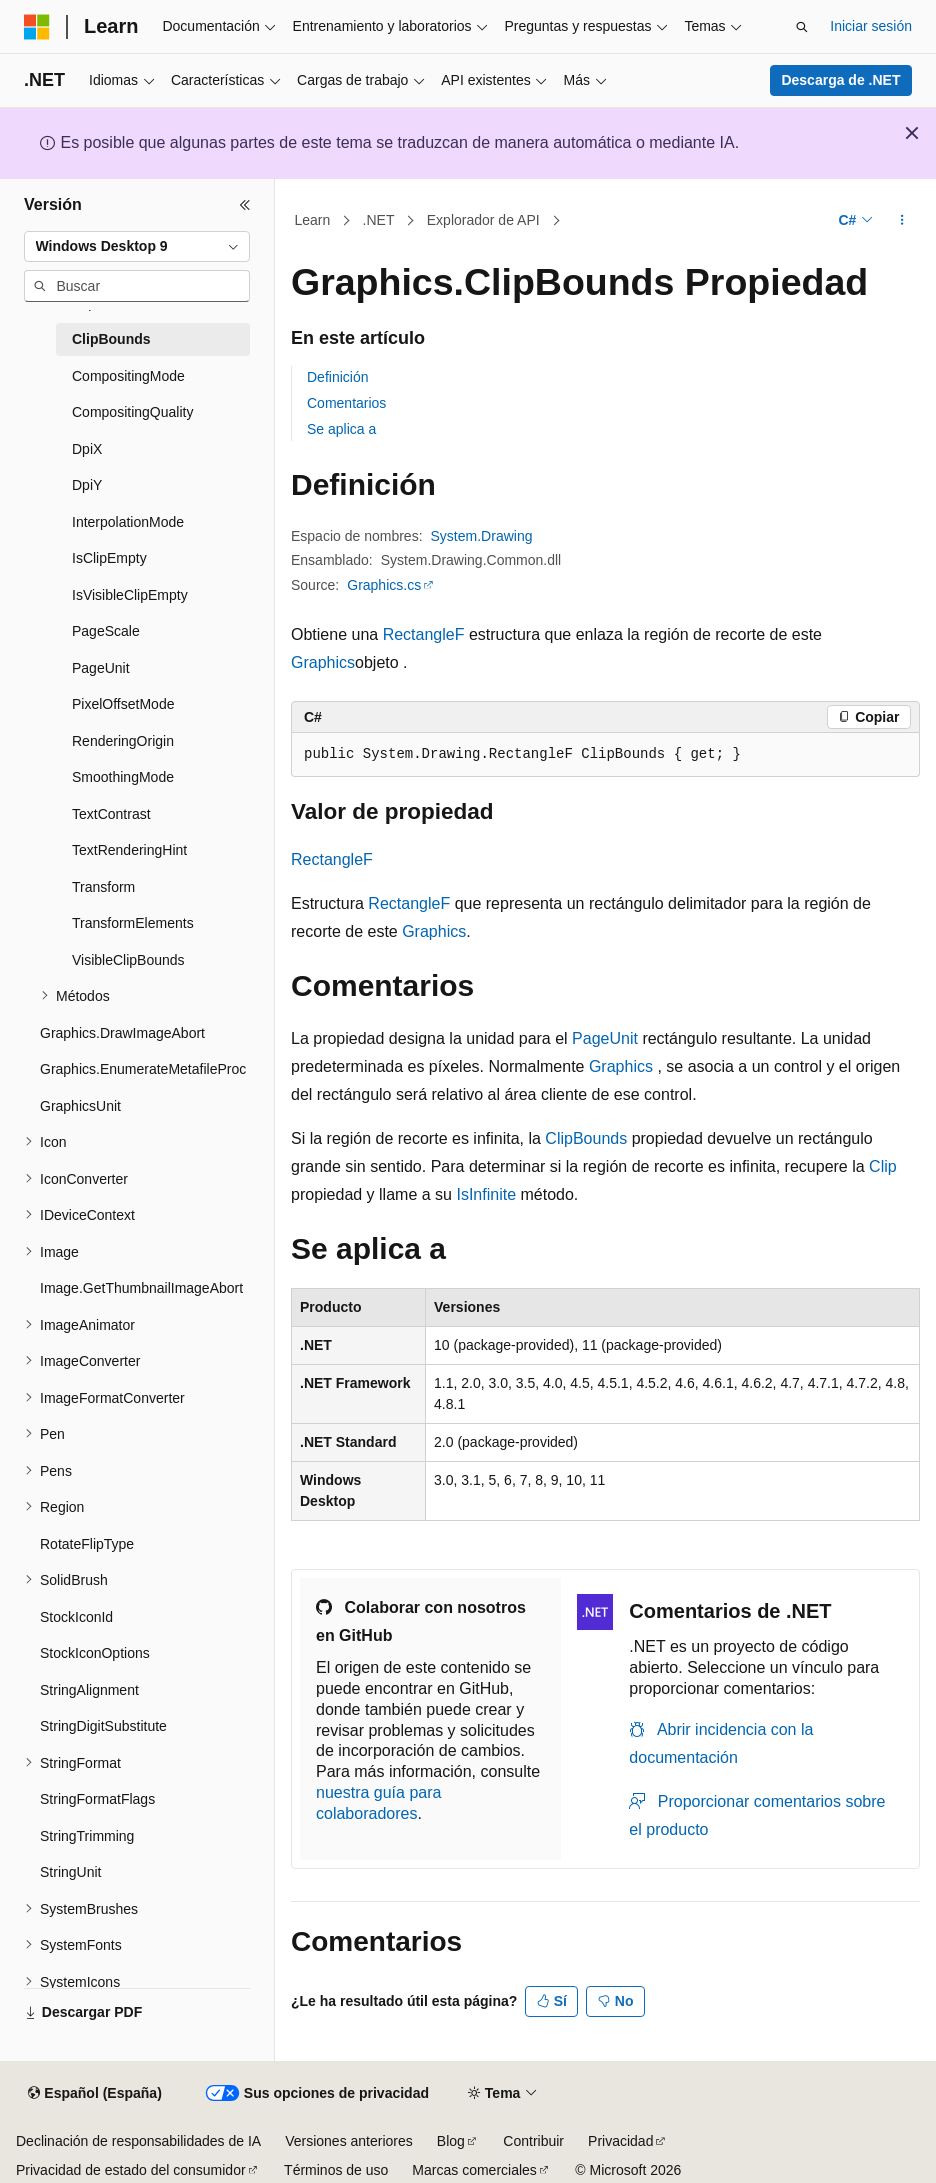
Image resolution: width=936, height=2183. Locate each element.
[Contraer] (245, 205)
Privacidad (620, 2141)
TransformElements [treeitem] (133, 923)
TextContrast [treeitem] (111, 814)
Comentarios (346, 403)
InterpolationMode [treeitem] (128, 522)
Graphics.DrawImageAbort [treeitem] (122, 1033)
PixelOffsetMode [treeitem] (123, 704)
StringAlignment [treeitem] (89, 1690)
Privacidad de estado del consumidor (131, 2170)
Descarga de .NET (840, 80)
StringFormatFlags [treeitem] (97, 1799)
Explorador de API (483, 220)
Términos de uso (336, 2170)
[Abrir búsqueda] (802, 27)
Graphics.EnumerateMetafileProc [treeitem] (143, 1069)
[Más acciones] (902, 221)
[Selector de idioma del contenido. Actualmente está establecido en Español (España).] (94, 2094)
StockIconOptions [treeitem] (95, 1653)
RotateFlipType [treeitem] (87, 1544)
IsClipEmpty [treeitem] (109, 558)
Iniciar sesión (871, 26)
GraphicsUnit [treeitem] (80, 1106)
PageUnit (605, 1038)
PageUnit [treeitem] (101, 668)
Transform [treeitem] (103, 887)
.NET (379, 220)
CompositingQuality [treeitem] (132, 412)
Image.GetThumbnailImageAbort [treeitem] (141, 1288)
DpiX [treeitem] (87, 449)
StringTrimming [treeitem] (87, 1836)
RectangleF (424, 634)
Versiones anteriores (349, 2141)
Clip (883, 1166)
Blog (451, 2141)
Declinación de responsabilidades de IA (138, 2141)
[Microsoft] (37, 27)
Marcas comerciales (474, 2170)
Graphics (323, 662)
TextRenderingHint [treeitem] (129, 850)
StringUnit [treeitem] (70, 1872)
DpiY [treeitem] (87, 485)
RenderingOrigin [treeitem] (123, 741)
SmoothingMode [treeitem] (123, 777)
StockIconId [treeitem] (76, 1617)
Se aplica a (341, 429)
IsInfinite (486, 1194)
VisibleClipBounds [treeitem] (128, 960)
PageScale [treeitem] (106, 631)
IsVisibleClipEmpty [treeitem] (130, 595)
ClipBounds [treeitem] (111, 339)
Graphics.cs (384, 585)
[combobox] (137, 247)
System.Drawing (482, 536)
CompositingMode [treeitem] (128, 376)
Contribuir (533, 2141)
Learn (313, 220)
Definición (337, 377)
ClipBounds (586, 1138)
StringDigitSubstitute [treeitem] (103, 1726)
